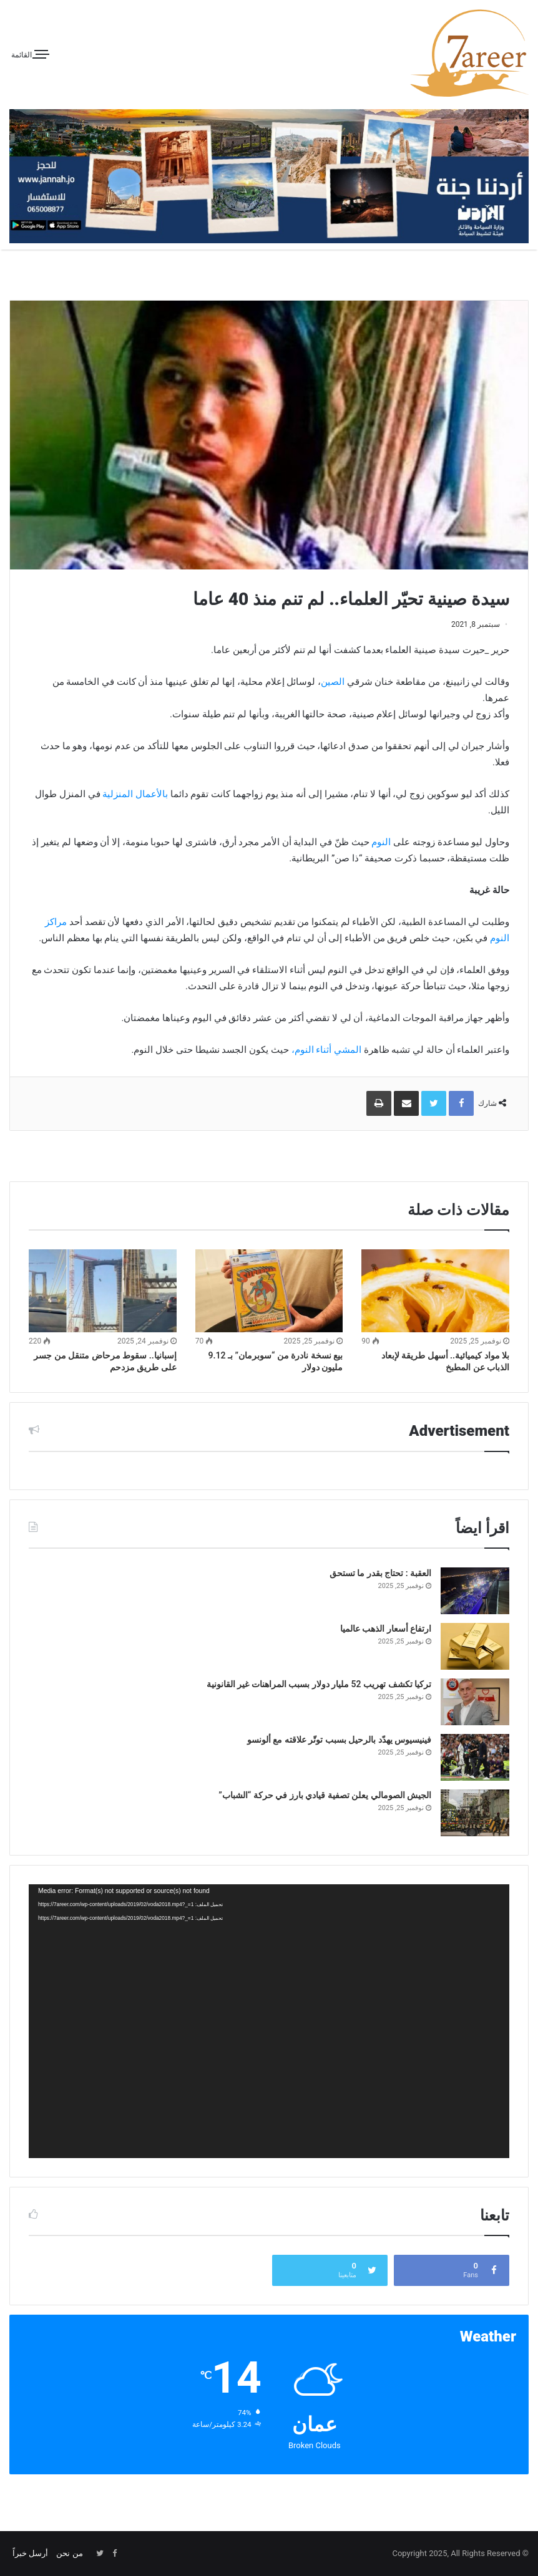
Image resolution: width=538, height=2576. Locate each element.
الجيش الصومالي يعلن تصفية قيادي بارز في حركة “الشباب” (324, 1795)
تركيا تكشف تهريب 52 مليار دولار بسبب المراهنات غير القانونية (319, 1684)
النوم (380, 842)
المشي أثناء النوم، (326, 1049)
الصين (333, 681)
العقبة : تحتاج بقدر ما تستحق (380, 1573)
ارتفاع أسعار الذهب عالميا (385, 1629)
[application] (269, 2021)
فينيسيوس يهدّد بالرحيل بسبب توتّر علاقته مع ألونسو (339, 1740)
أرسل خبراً (30, 2553)
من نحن (69, 2553)
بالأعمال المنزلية (135, 794)
